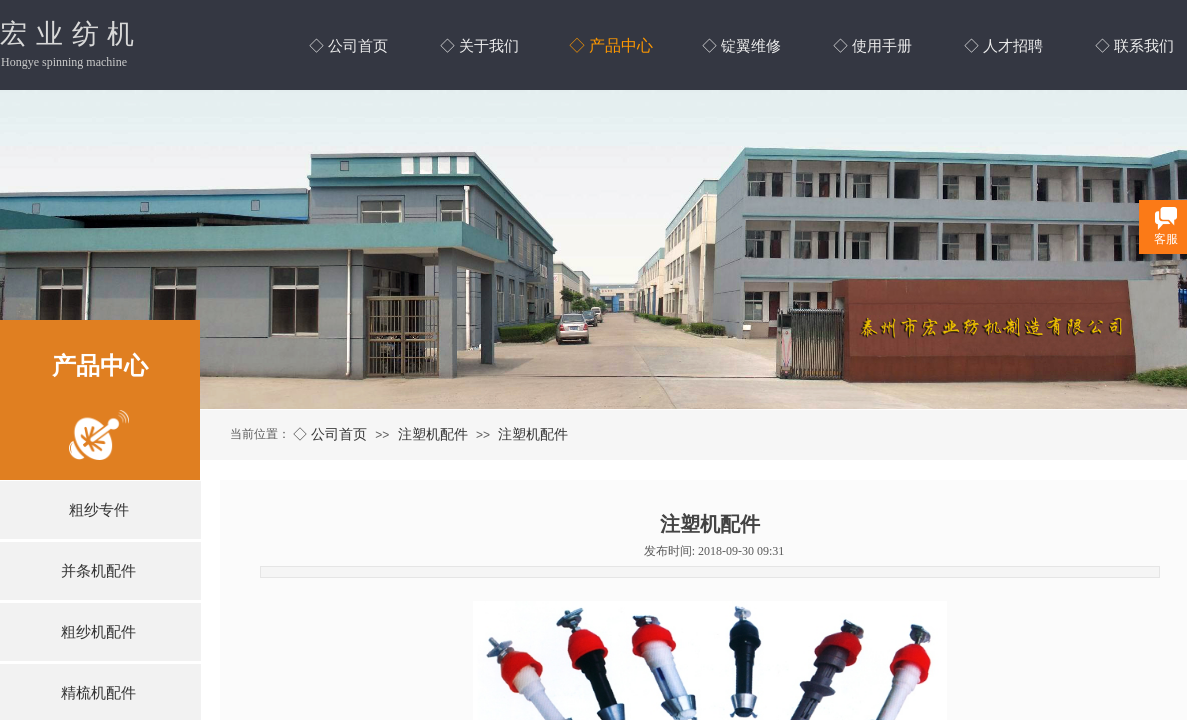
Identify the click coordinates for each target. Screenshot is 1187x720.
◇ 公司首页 (330, 434)
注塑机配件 (433, 434)
